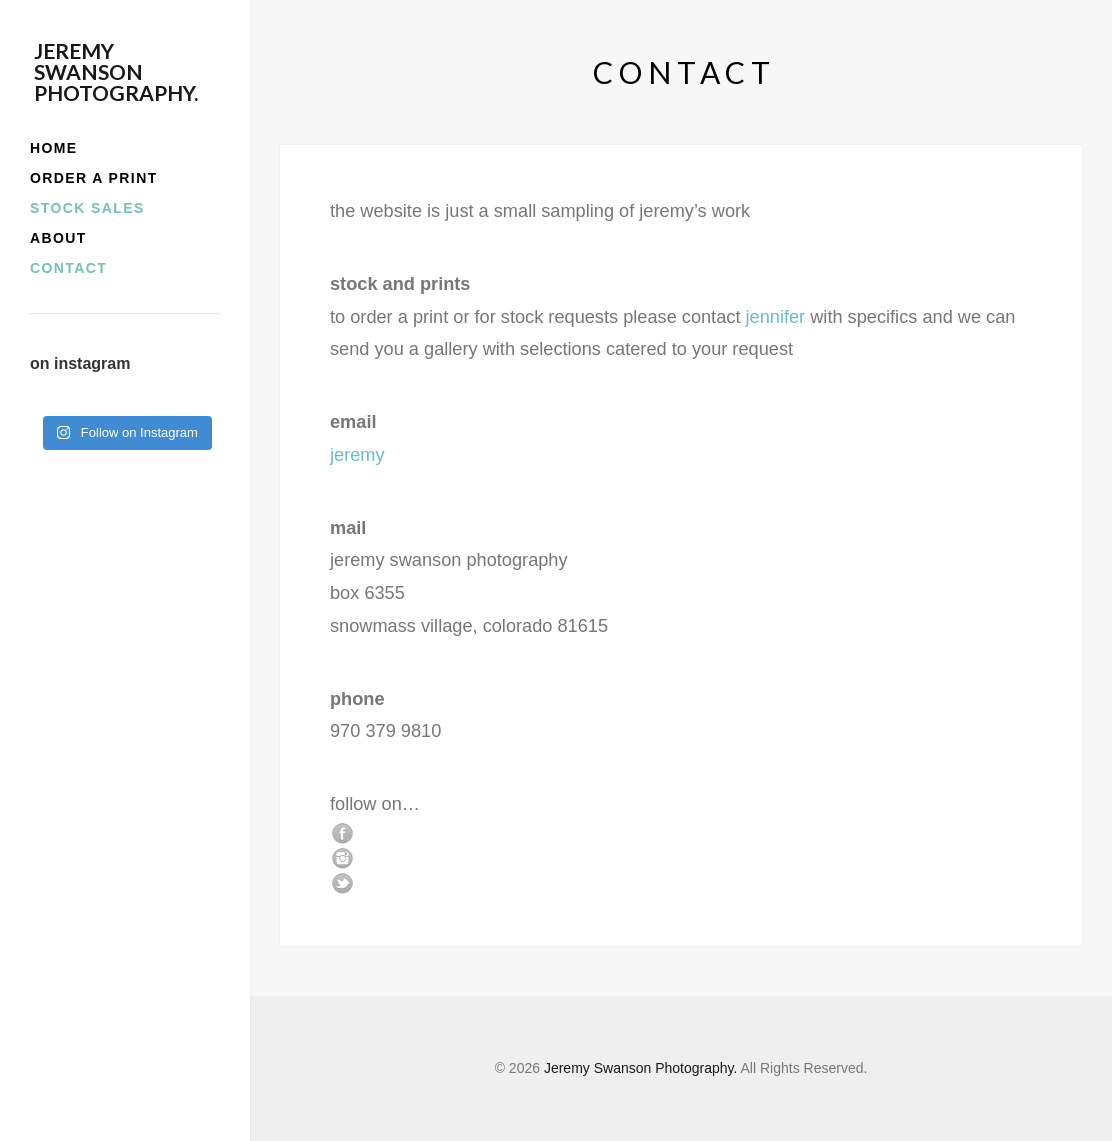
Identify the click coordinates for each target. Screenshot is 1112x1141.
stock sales (87, 208)
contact (68, 268)
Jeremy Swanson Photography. (116, 71)
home (54, 148)
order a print (94, 178)
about (58, 238)
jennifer (776, 317)
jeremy (357, 455)
